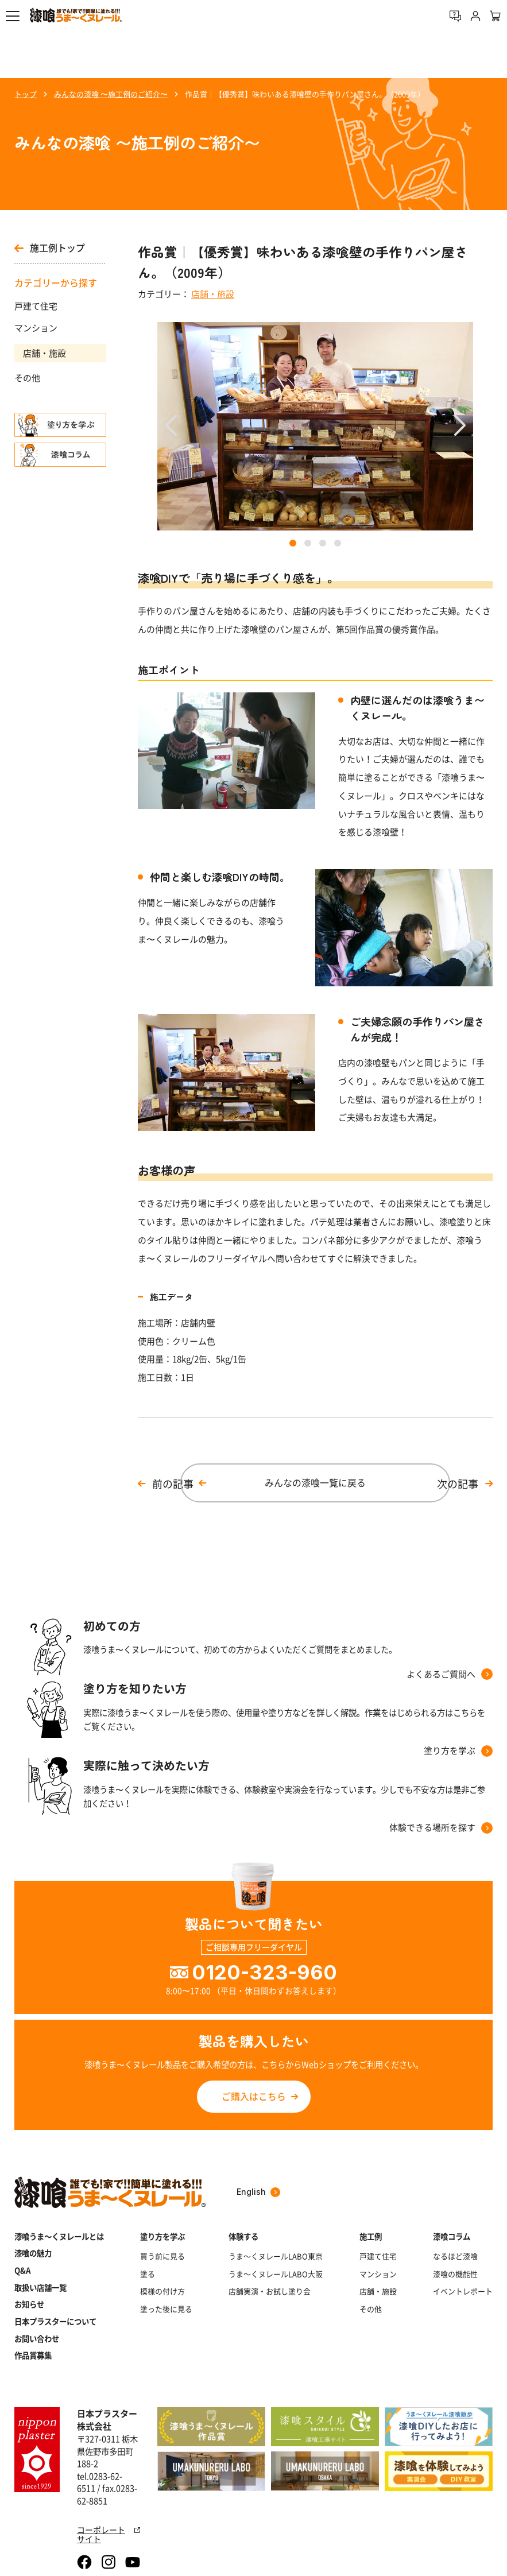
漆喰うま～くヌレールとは (59, 2236)
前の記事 (172, 1484)
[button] (13, 16)
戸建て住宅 (35, 306)
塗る (147, 2274)
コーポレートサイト (108, 2534)
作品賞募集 (33, 2355)
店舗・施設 (44, 353)
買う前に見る (162, 2256)
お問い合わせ (36, 2338)
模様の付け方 (162, 2291)
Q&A (22, 2270)
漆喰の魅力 (33, 2253)
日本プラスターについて (55, 2321)
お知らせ (29, 2304)
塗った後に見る (166, 2309)
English (258, 2192)
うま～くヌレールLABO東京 (276, 2256)
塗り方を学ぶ (162, 2236)
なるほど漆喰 (455, 2256)
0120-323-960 (264, 1972)
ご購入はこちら (254, 2096)
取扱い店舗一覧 (40, 2287)
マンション (35, 327)
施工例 (370, 2236)
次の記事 (457, 1484)
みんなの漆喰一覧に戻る (315, 1482)
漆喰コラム (451, 2236)
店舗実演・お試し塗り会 (270, 2291)
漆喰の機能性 (455, 2274)
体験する (243, 2236)
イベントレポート (463, 2291)
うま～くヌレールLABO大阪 (276, 2274)
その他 (27, 377)
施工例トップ (49, 248)
